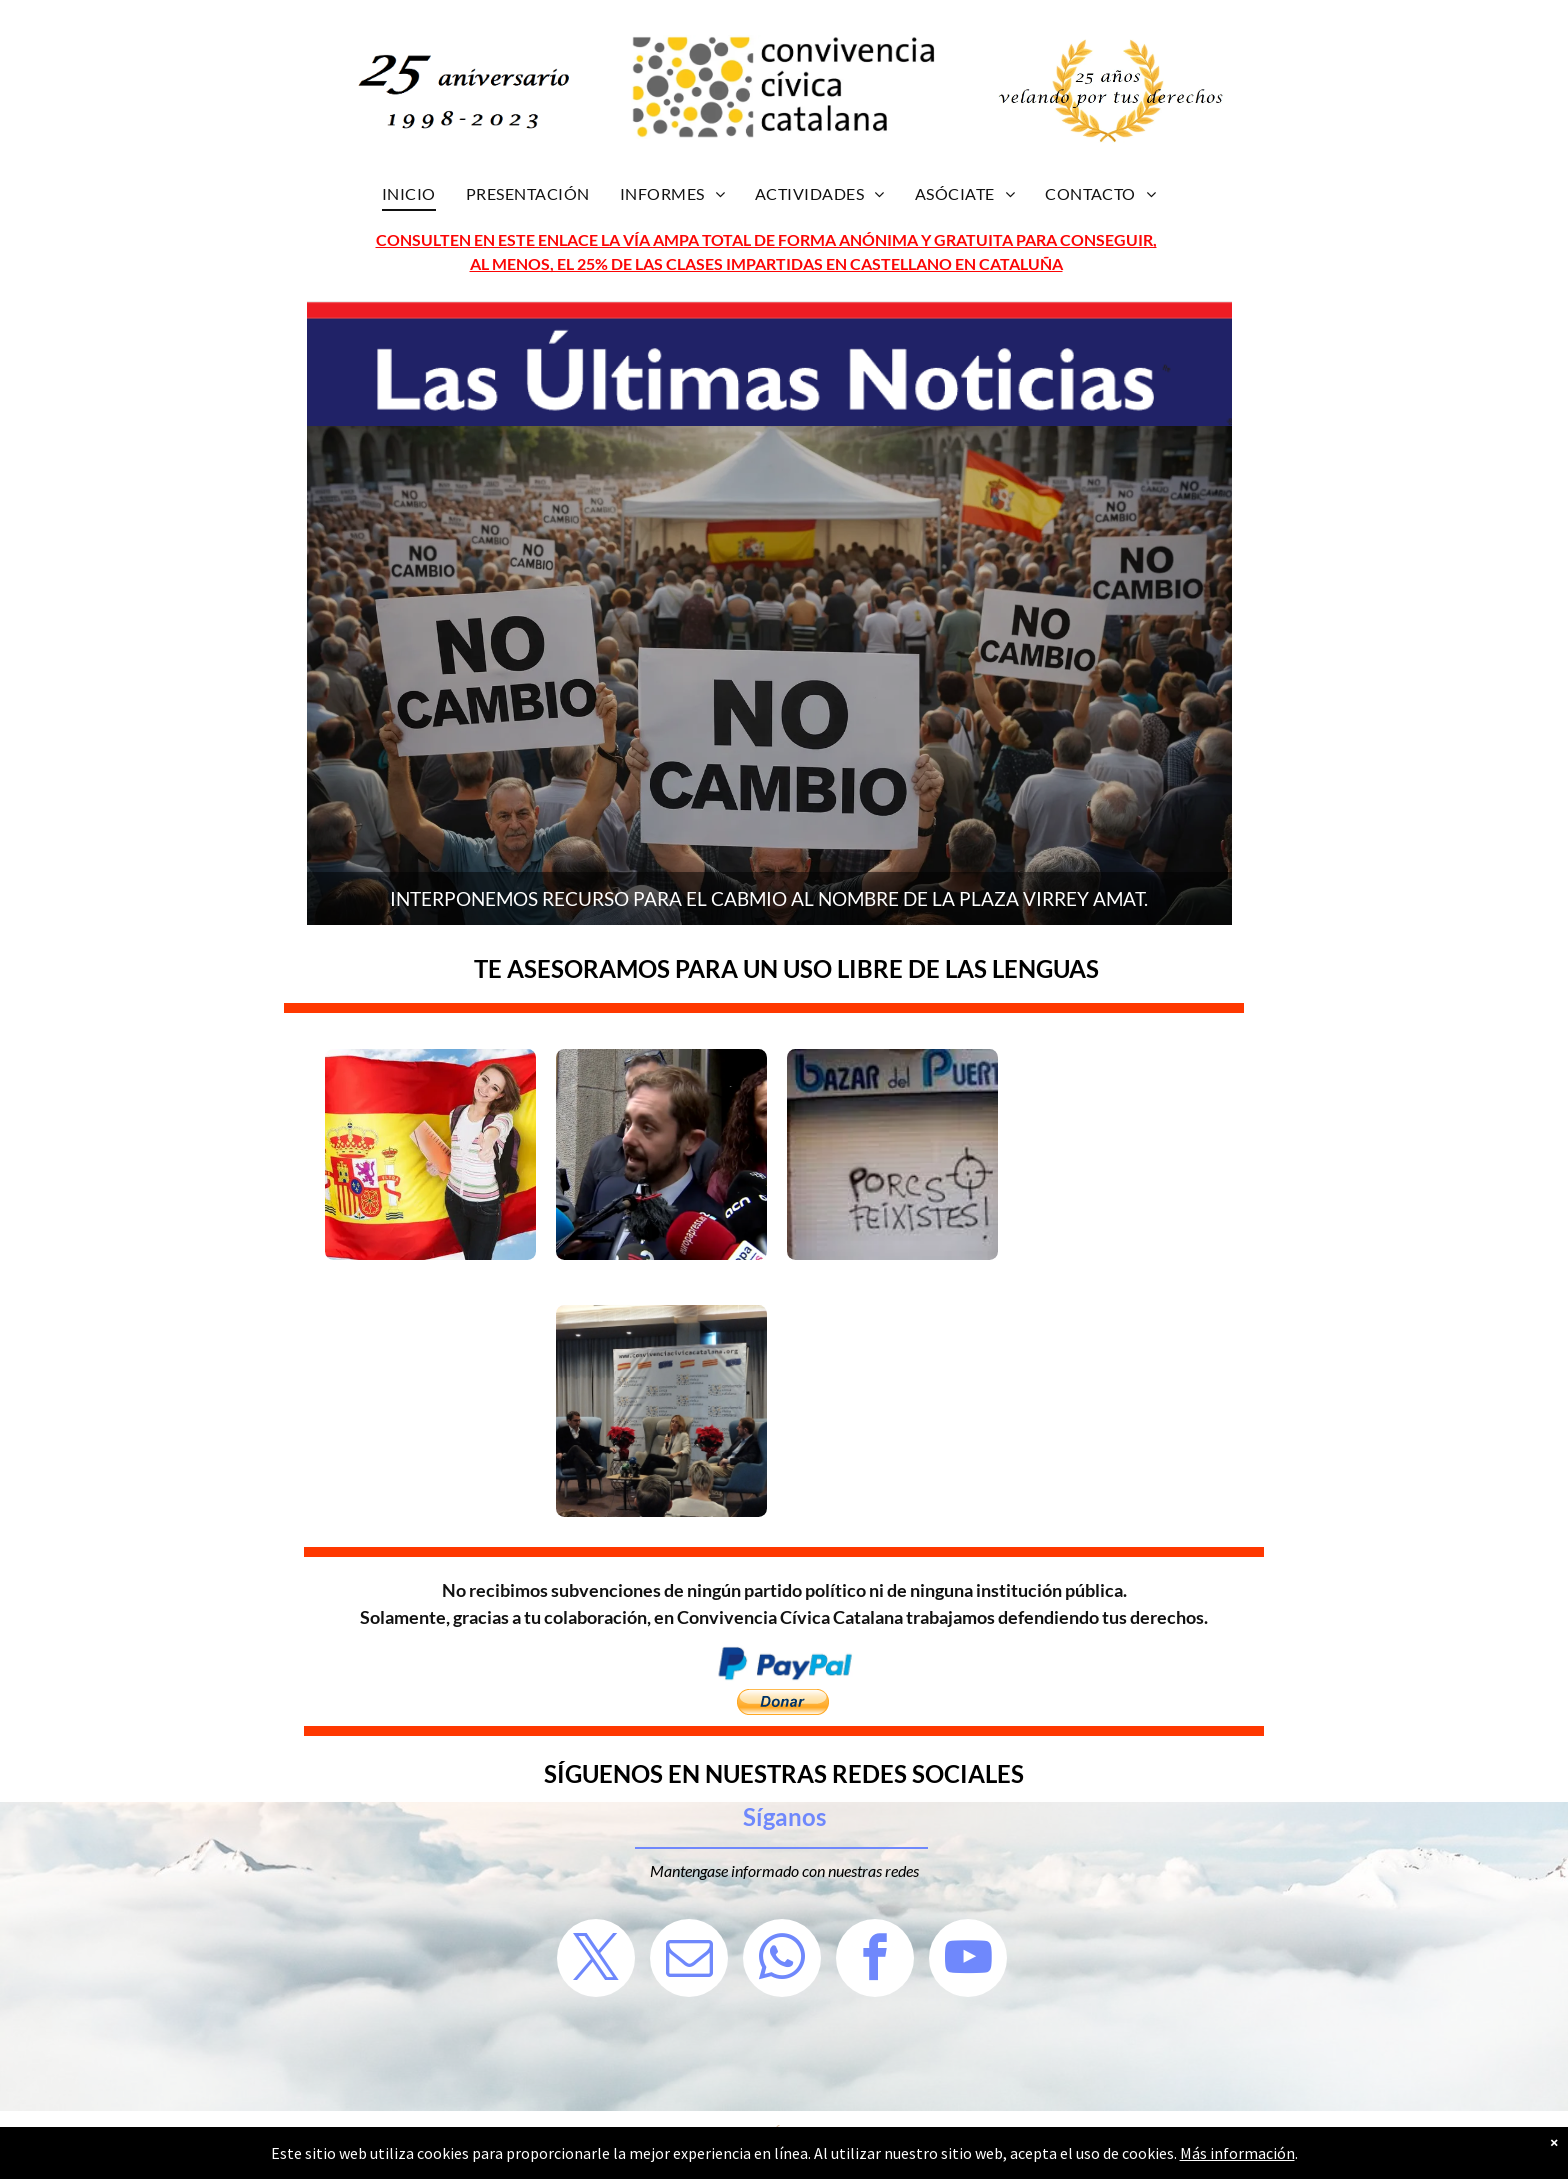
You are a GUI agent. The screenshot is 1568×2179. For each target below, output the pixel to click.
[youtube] (968, 1960)
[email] (689, 1960)
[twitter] (596, 1960)
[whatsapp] (782, 1960)
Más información (1237, 2153)
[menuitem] (409, 194)
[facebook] (875, 1960)
